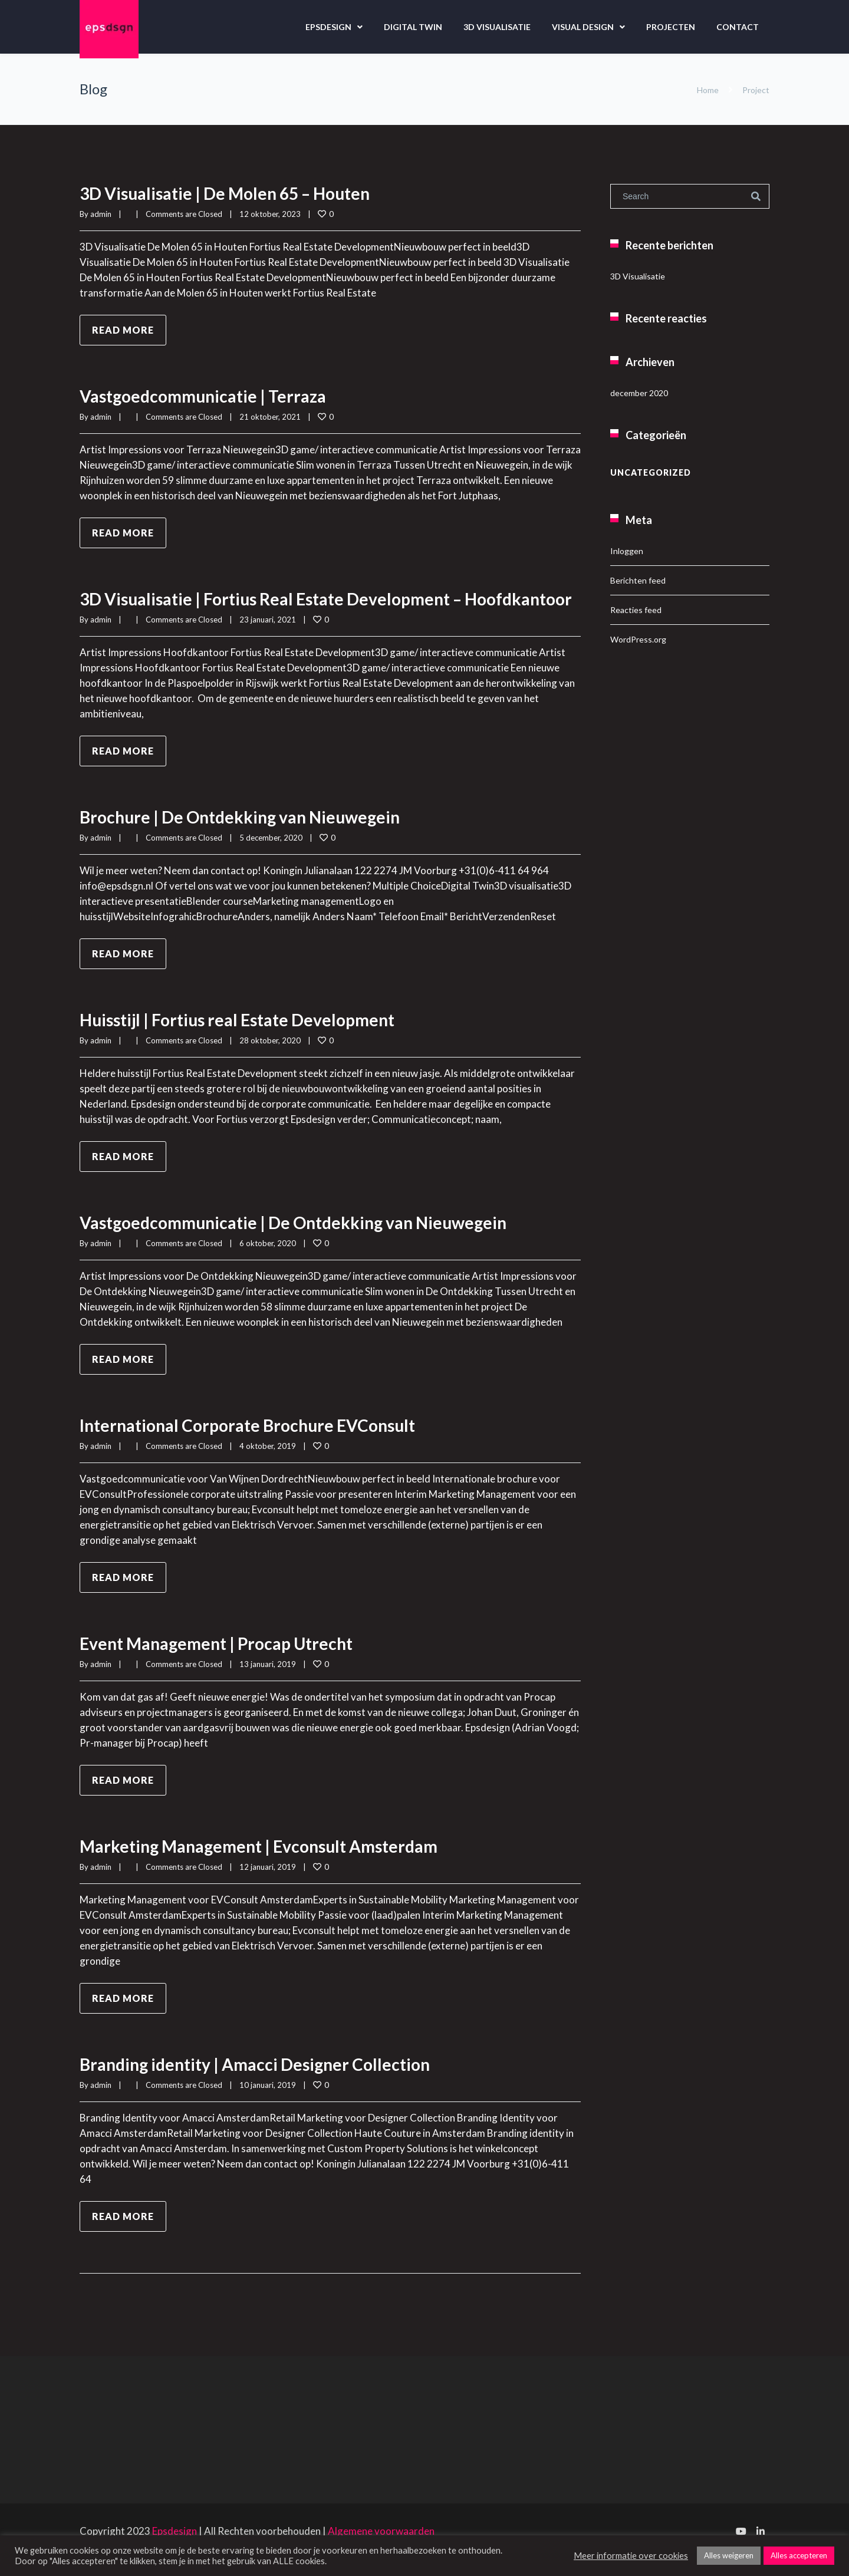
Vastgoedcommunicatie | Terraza (210, 395)
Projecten (670, 27)
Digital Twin (413, 27)
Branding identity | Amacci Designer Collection (266, 2081)
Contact (737, 27)
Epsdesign (328, 27)
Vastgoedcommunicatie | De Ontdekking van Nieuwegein (309, 1239)
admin (100, 214)
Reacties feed (636, 610)
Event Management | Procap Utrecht (225, 1660)
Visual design (583, 27)
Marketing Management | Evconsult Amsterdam (271, 1863)
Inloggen (626, 551)
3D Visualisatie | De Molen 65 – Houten (235, 192)
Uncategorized (650, 472)
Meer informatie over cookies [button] (631, 2556)
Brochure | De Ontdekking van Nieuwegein (251, 834)
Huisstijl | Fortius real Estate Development (248, 1036)
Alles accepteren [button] (799, 2555)
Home (708, 90)
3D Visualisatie (497, 27)
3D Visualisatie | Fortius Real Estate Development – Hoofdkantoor (283, 607)
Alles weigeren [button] (728, 2555)
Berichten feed (638, 580)
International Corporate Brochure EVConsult (259, 1442)
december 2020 (639, 393)
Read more (123, 329)
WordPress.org (638, 639)
